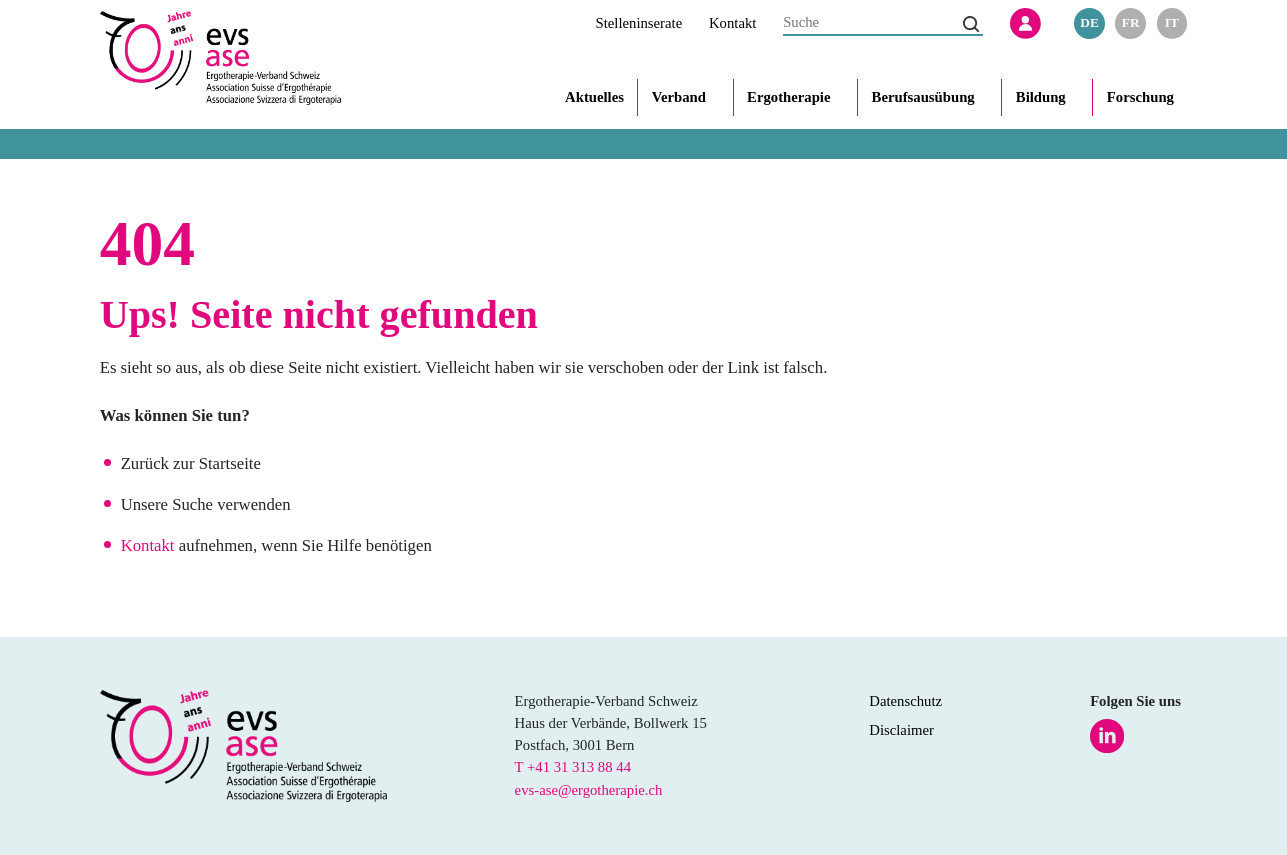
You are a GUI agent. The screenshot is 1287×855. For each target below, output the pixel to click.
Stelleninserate (639, 23)
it (1172, 22)
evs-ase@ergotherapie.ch (589, 790)
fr (1131, 22)
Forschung (1140, 97)
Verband (679, 97)
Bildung (1041, 97)
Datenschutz (905, 701)
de (1089, 22)
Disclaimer (901, 730)
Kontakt (732, 23)
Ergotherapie (788, 97)
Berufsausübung (923, 97)
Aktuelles (594, 97)
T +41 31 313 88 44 (573, 767)
